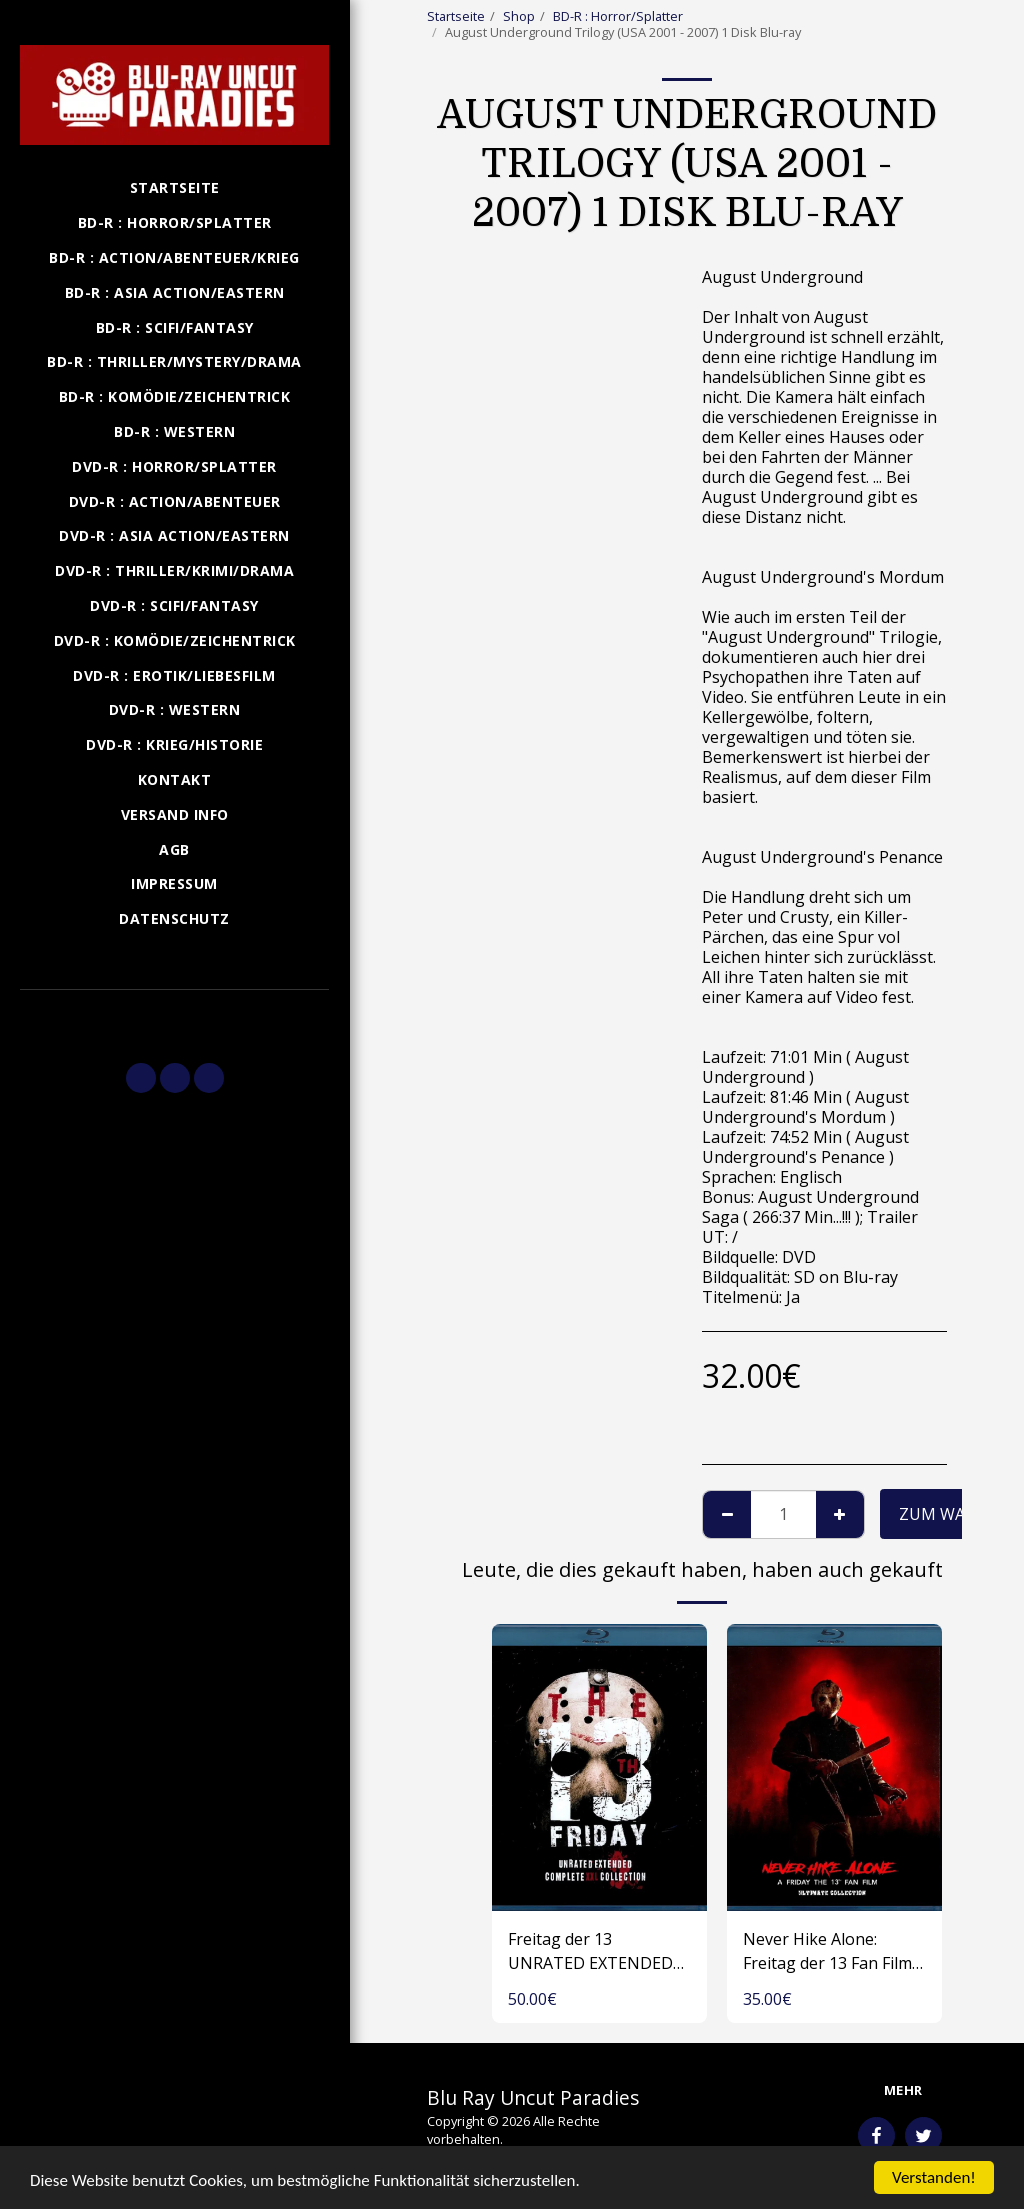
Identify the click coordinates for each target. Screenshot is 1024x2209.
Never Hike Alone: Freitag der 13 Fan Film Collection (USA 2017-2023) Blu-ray (827, 1951)
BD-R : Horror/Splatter (618, 16)
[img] (599, 1767)
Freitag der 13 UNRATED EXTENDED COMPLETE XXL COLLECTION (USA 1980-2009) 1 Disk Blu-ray (592, 1951)
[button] (174, 1017)
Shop (519, 16)
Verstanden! (934, 2177)
